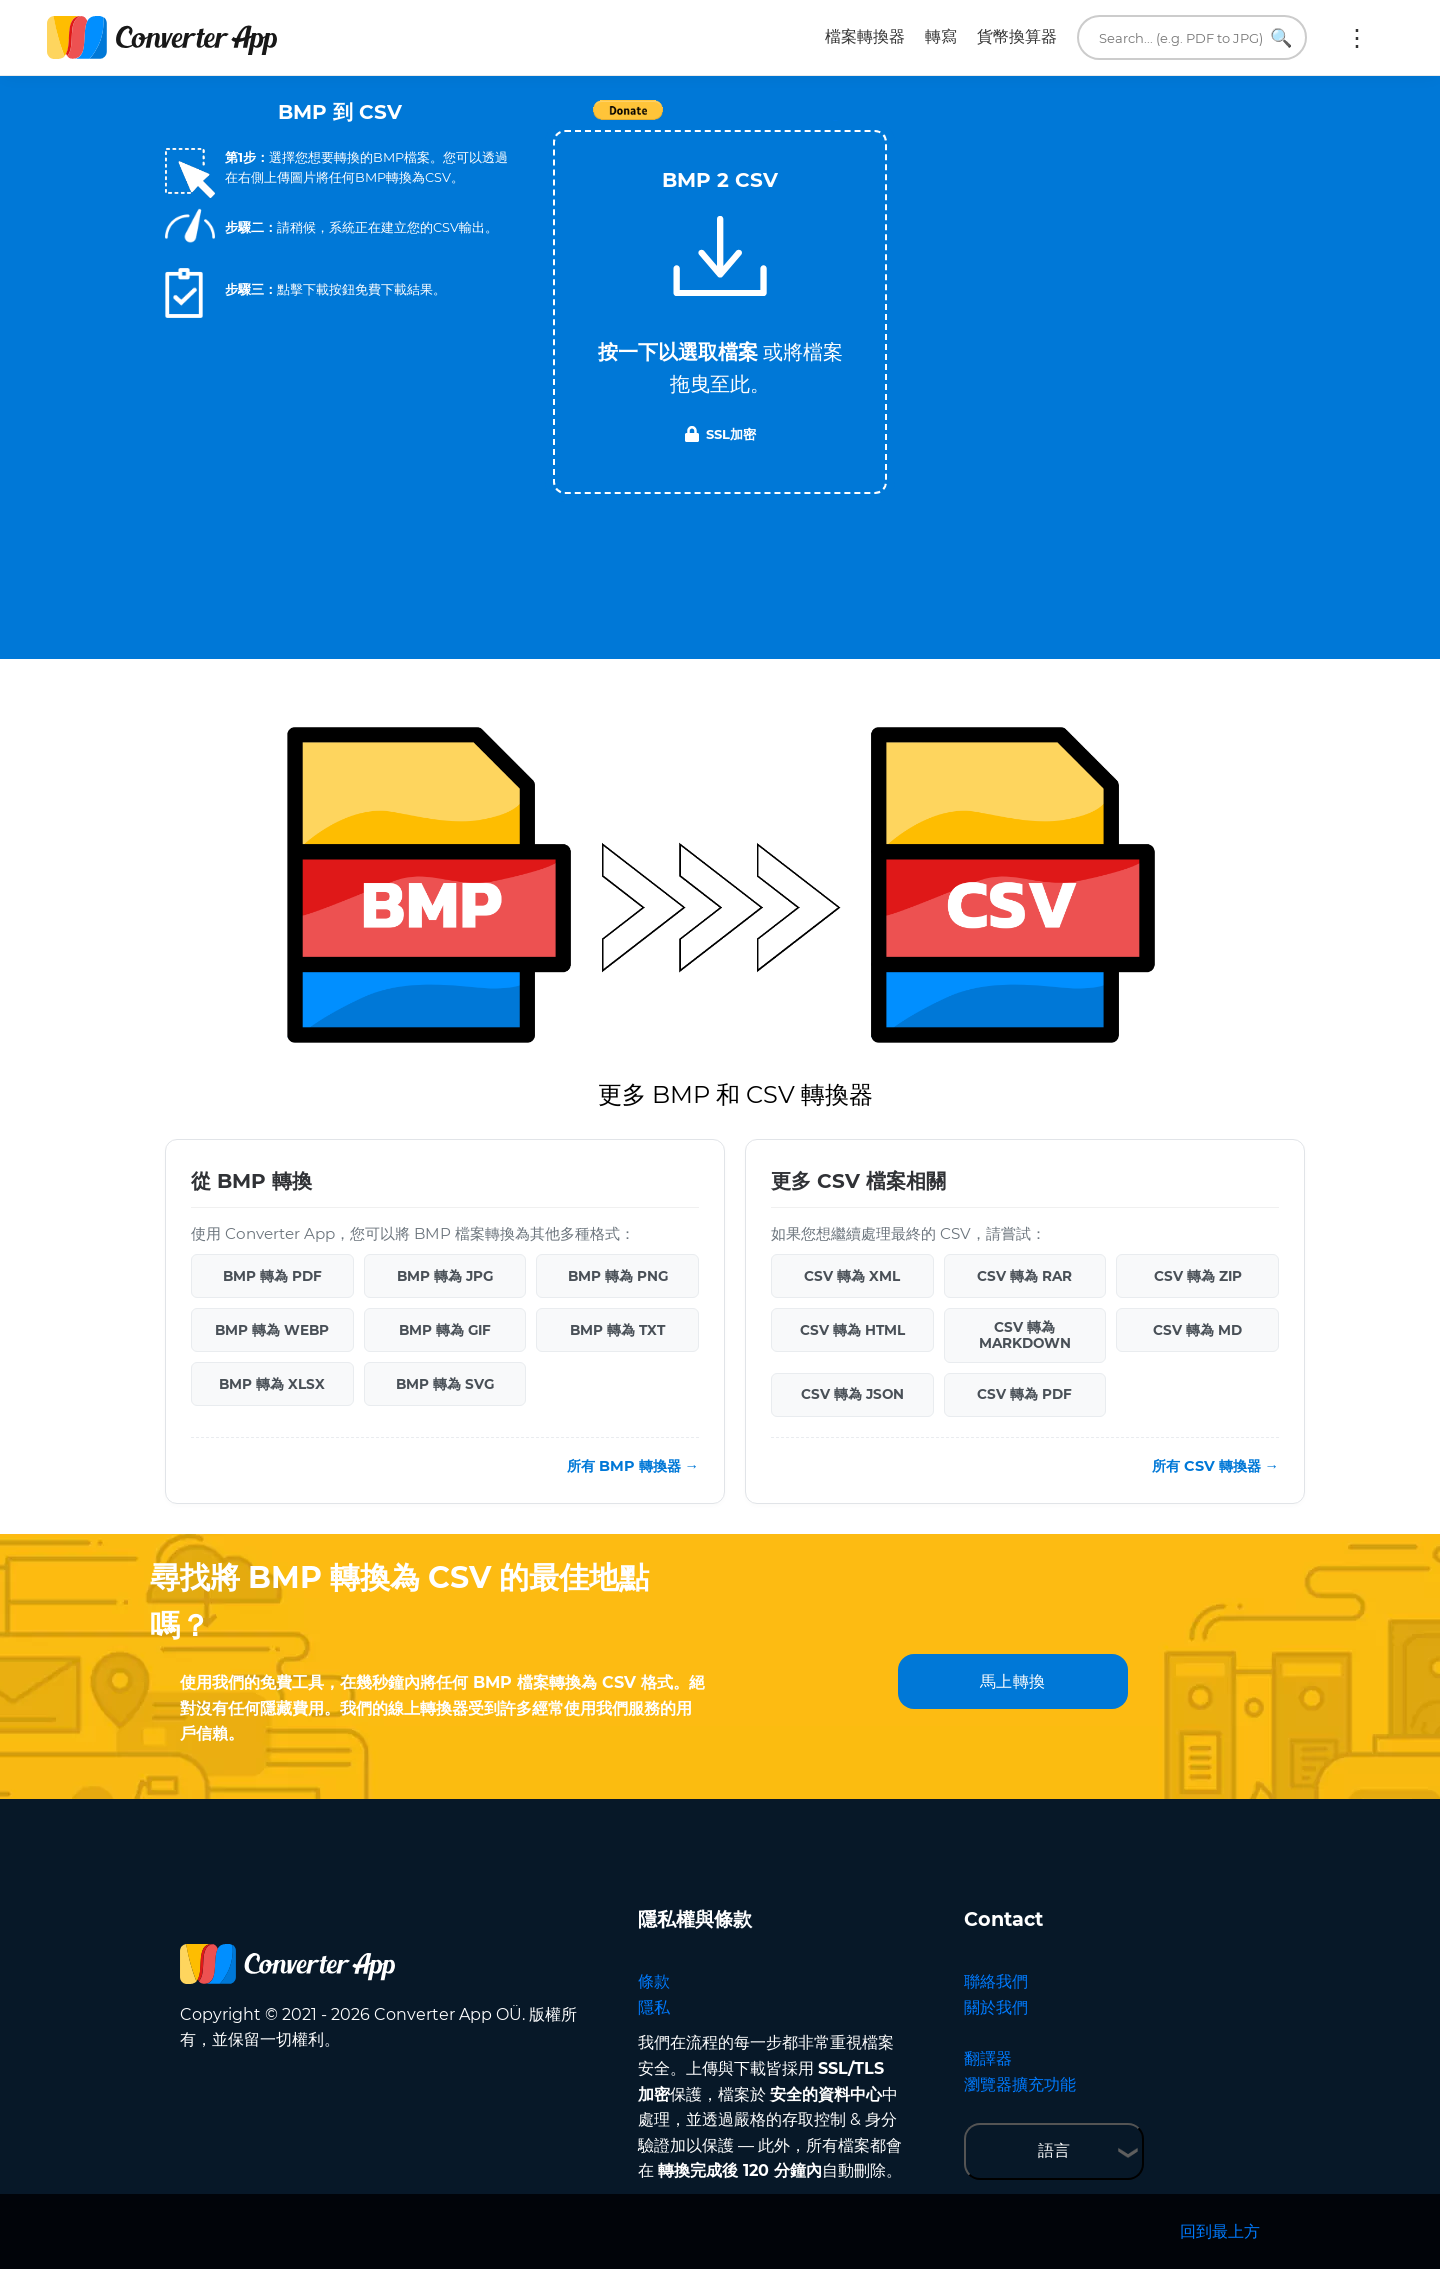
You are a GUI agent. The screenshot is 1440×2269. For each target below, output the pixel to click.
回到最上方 (1220, 2231)
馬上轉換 (1013, 1681)
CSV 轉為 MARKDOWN (1025, 1335)
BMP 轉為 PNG (618, 1276)
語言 (1054, 2150)
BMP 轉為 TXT (617, 1330)
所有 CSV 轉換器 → (1215, 1466)
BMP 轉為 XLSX (272, 1384)
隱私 (654, 2007)
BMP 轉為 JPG (445, 1276)
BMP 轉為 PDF (272, 1276)
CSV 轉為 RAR (1024, 1276)
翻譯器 (988, 2058)
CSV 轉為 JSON (852, 1394)
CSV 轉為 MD (1197, 1330)
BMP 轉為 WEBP (272, 1330)
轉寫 (941, 36)
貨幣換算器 (1017, 36)
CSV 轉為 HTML (852, 1330)
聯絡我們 (996, 1981)
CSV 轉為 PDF (1024, 1394)
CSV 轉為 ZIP (1198, 1276)
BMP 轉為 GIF (445, 1330)
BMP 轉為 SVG (445, 1384)
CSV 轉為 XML (852, 1276)
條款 (654, 1981)
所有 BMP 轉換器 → (633, 1466)
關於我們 (996, 2007)
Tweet (835, 120)
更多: (1357, 38)
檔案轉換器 (865, 36)
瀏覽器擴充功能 (1020, 2084)
